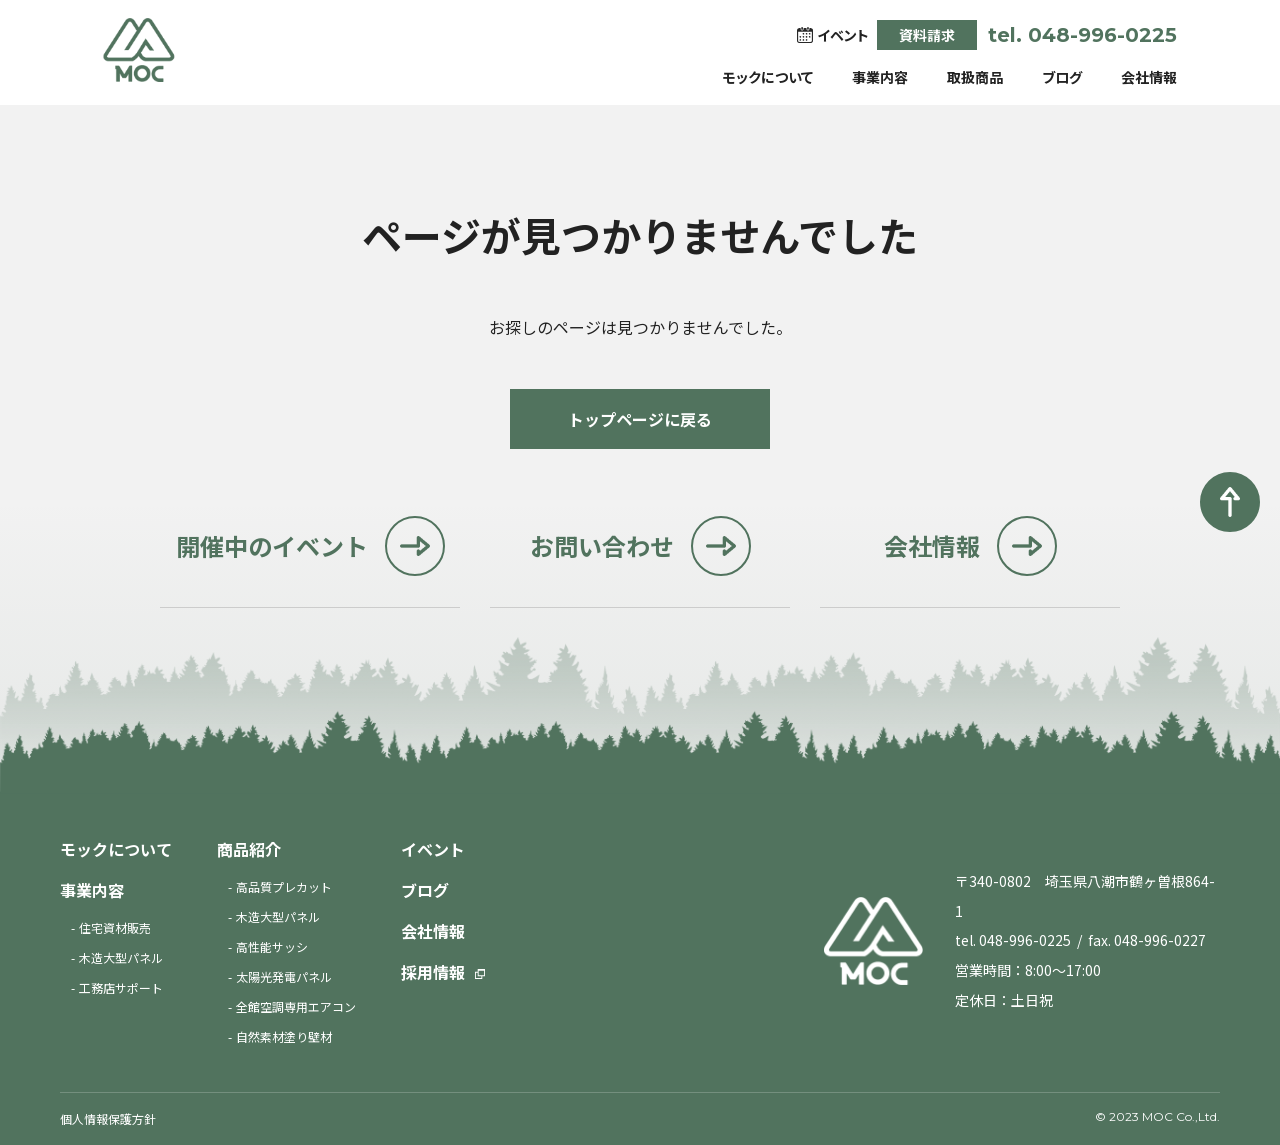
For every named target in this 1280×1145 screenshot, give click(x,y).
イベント (433, 849)
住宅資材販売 (115, 927)
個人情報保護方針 (108, 1118)
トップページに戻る (640, 419)
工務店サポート (121, 987)
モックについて (768, 77)
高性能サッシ (272, 946)
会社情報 (1149, 77)
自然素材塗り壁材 (284, 1036)
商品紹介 (249, 849)
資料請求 (927, 35)
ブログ (1062, 77)
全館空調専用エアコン (296, 1006)
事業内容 (880, 77)
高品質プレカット (284, 886)
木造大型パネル (121, 957)
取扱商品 (975, 77)
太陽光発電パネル (284, 976)
